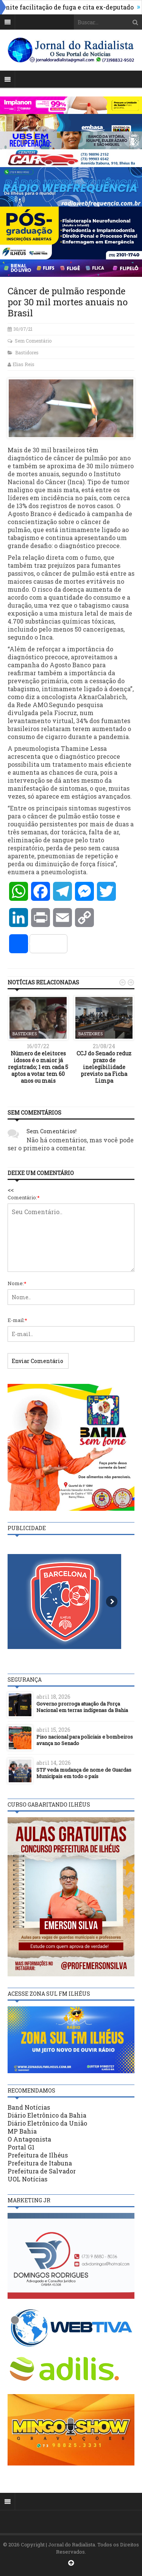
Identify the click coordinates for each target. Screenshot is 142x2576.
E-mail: (17, 1320)
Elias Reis (23, 364)
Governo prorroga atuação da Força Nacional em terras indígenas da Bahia (82, 1707)
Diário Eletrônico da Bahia (47, 2115)
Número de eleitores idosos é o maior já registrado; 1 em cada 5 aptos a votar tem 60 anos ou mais (38, 1067)
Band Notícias (29, 2107)
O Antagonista (29, 2139)
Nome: (17, 1283)
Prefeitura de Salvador (42, 2171)
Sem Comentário (33, 341)
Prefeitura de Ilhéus (38, 2155)
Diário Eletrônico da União (47, 2123)
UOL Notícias (27, 2179)
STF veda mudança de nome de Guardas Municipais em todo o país (83, 1773)
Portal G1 (21, 2147)
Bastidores (27, 352)
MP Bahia (22, 2131)
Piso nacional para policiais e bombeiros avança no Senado (84, 1740)
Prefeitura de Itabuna (40, 2163)
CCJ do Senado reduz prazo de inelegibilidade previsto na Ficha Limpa (103, 1067)
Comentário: (24, 1197)
